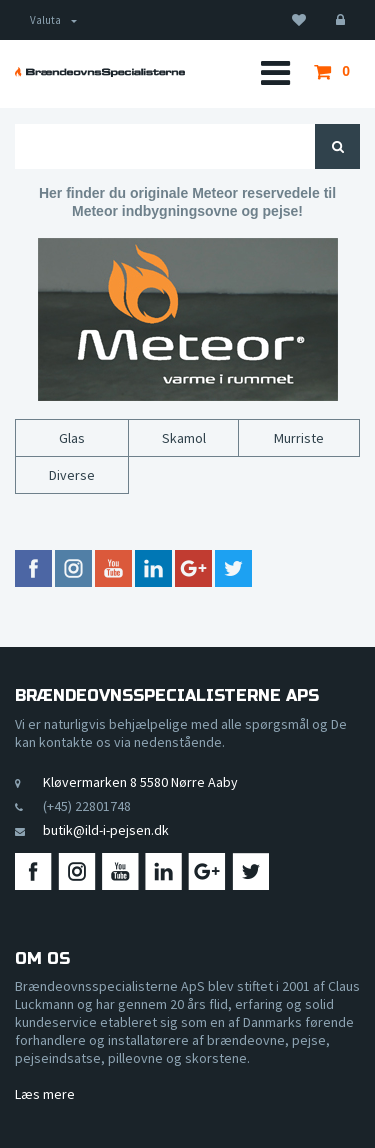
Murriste (299, 438)
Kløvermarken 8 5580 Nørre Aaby (140, 782)
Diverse (72, 475)
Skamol (184, 438)
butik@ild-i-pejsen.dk (106, 830)
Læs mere (45, 1094)
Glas (72, 438)
